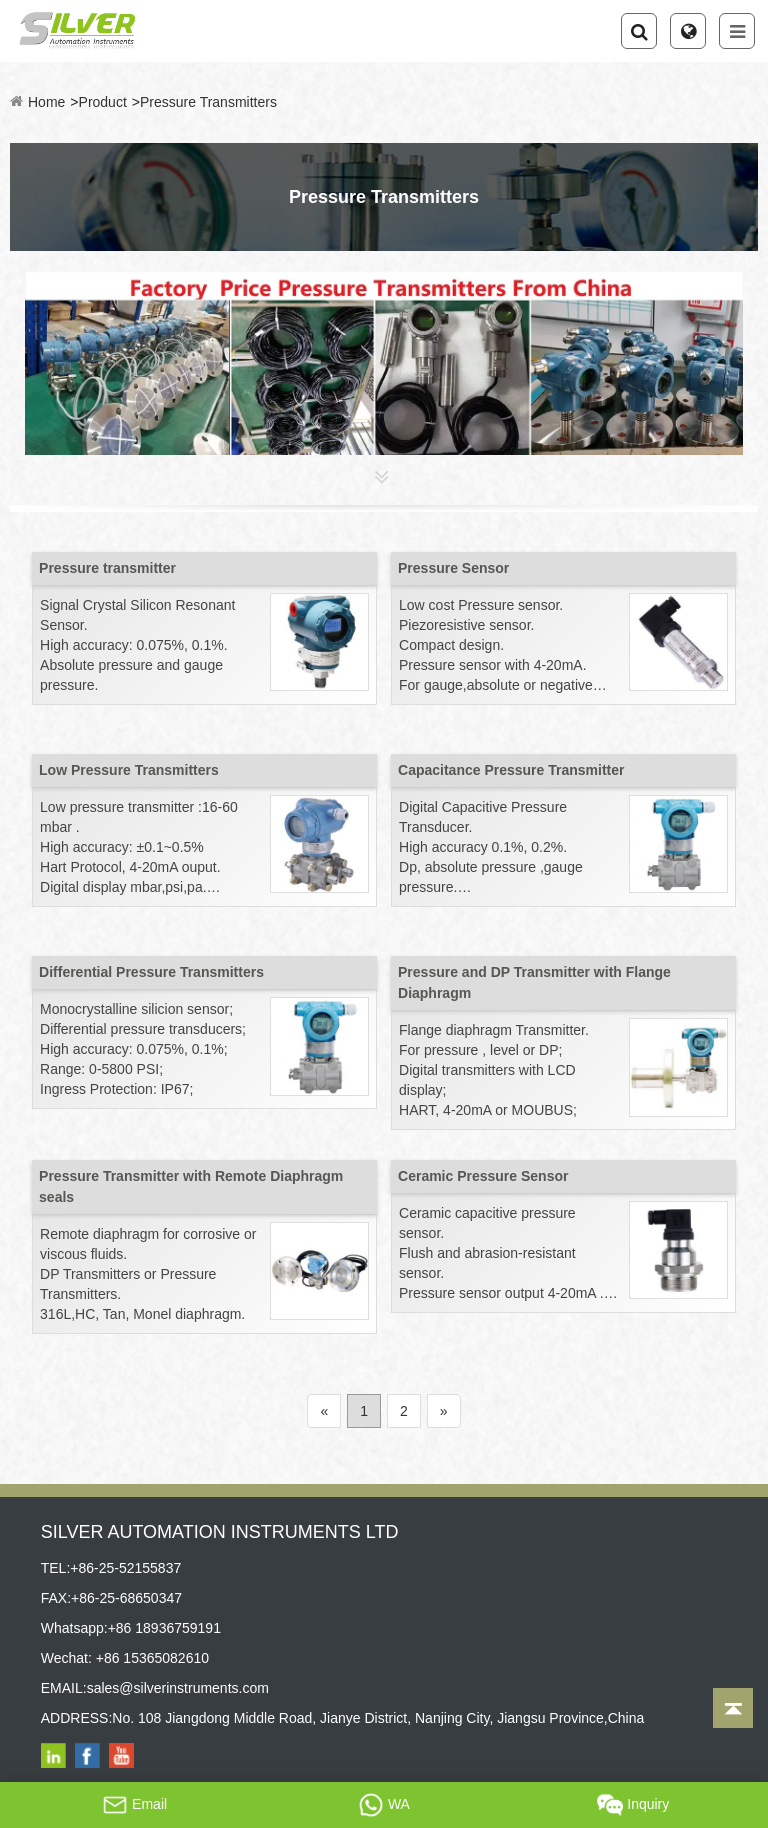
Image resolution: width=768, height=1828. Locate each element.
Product (103, 102)
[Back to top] (733, 1708)
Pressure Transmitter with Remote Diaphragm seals (191, 1186)
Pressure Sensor (453, 568)
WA (384, 1805)
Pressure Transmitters (208, 102)
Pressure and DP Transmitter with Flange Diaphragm (534, 982)
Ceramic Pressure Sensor (483, 1176)
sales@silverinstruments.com (178, 1688)
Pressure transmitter (107, 568)
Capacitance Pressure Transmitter (511, 770)
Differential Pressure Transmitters (151, 972)
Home (46, 102)
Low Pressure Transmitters (129, 770)
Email (134, 1805)
